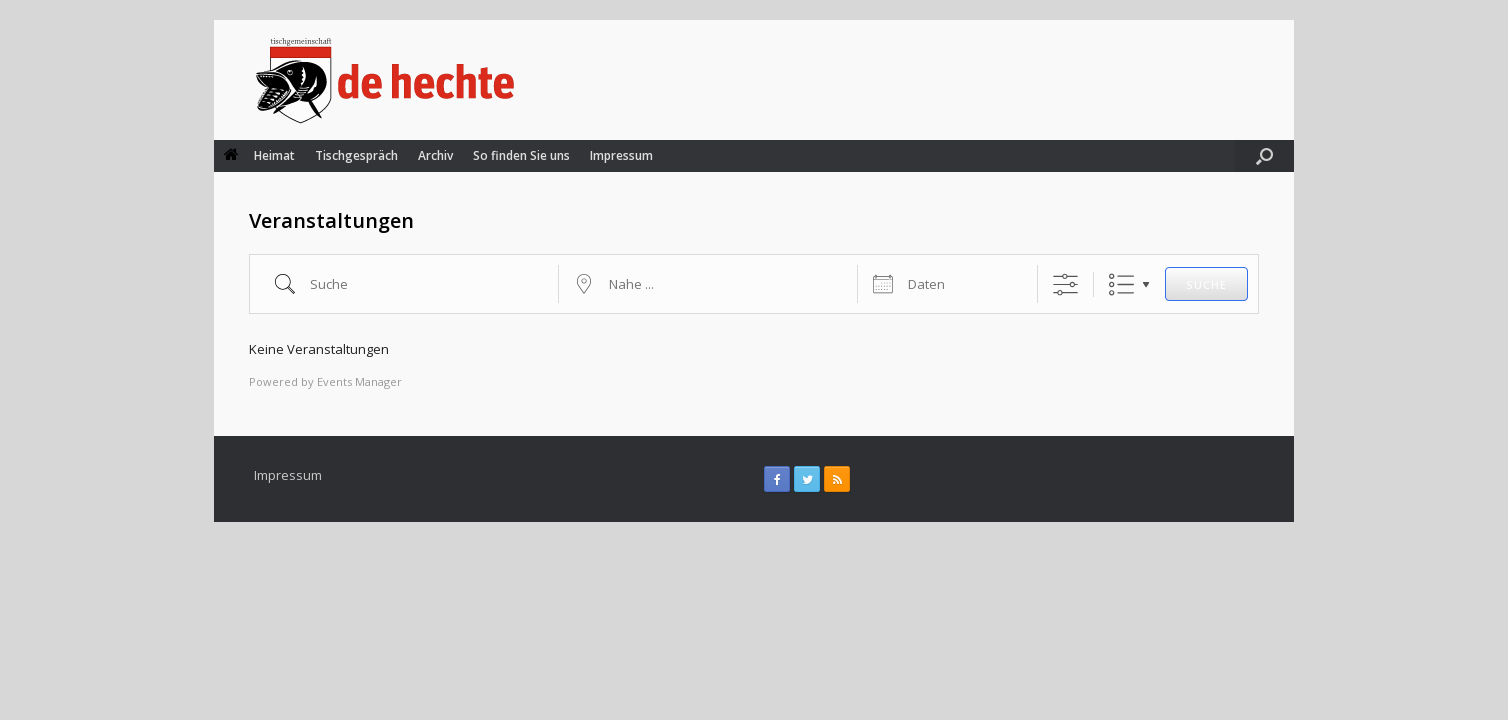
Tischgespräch (356, 155)
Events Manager (359, 381)
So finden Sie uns (521, 155)
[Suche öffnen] (1264, 156)
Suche (1206, 284)
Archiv (435, 155)
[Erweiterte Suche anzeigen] (1065, 284)
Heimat (259, 155)
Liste (1121, 284)
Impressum (621, 155)
